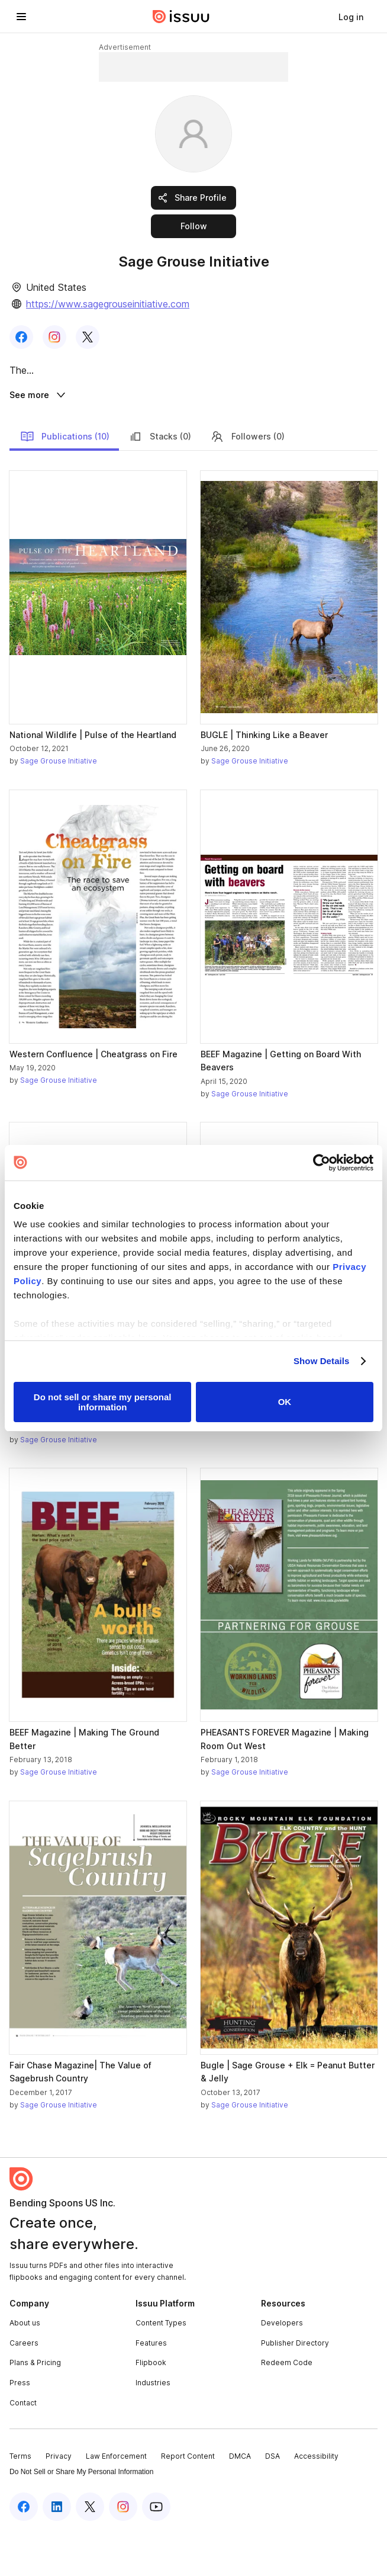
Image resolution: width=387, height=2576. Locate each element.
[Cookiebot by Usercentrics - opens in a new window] (321, 1163)
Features (151, 2388)
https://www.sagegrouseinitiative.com (107, 304)
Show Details (322, 1361)
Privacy (59, 2501)
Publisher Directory (295, 2388)
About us (24, 2368)
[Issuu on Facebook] (23, 2552)
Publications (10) (64, 482)
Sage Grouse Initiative (58, 806)
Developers (282, 2368)
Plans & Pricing (35, 2408)
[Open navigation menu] (21, 16)
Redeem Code (286, 2408)
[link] (351, 16)
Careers (23, 2388)
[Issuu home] (181, 16)
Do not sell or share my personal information (103, 1402)
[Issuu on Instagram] (123, 2552)
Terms (20, 2501)
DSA (272, 2501)
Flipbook (151, 2408)
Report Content (188, 2501)
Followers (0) (247, 482)
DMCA (240, 2501)
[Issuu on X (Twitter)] (90, 2552)
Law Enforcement (116, 2501)
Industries (153, 2428)
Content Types (161, 2368)
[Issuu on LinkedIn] (57, 2552)
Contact (23, 2447)
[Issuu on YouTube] (156, 2552)
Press (19, 2428)
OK (285, 1402)
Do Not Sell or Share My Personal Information (81, 2517)
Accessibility (316, 2501)
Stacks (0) (159, 482)
